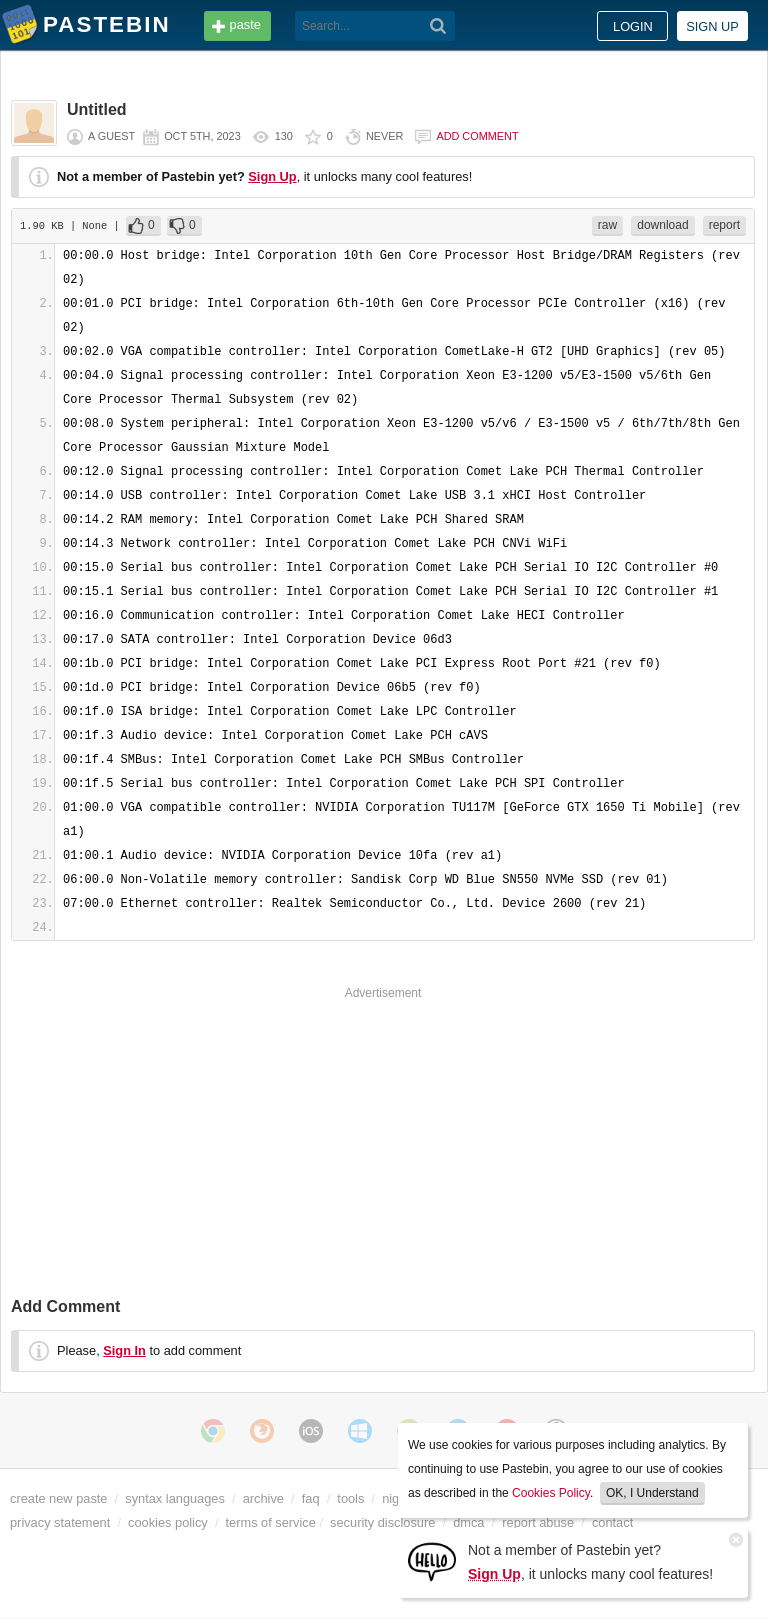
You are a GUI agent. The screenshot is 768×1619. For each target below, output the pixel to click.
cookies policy (168, 1522)
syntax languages (175, 1498)
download (662, 225)
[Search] (438, 26)
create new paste (58, 1498)
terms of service (271, 1522)
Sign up (712, 26)
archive (263, 1498)
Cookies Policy (551, 1493)
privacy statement (60, 1522)
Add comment (477, 136)
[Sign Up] (432, 1560)
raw (607, 225)
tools (350, 1498)
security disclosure (382, 1522)
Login (633, 26)
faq (311, 1498)
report (724, 225)
